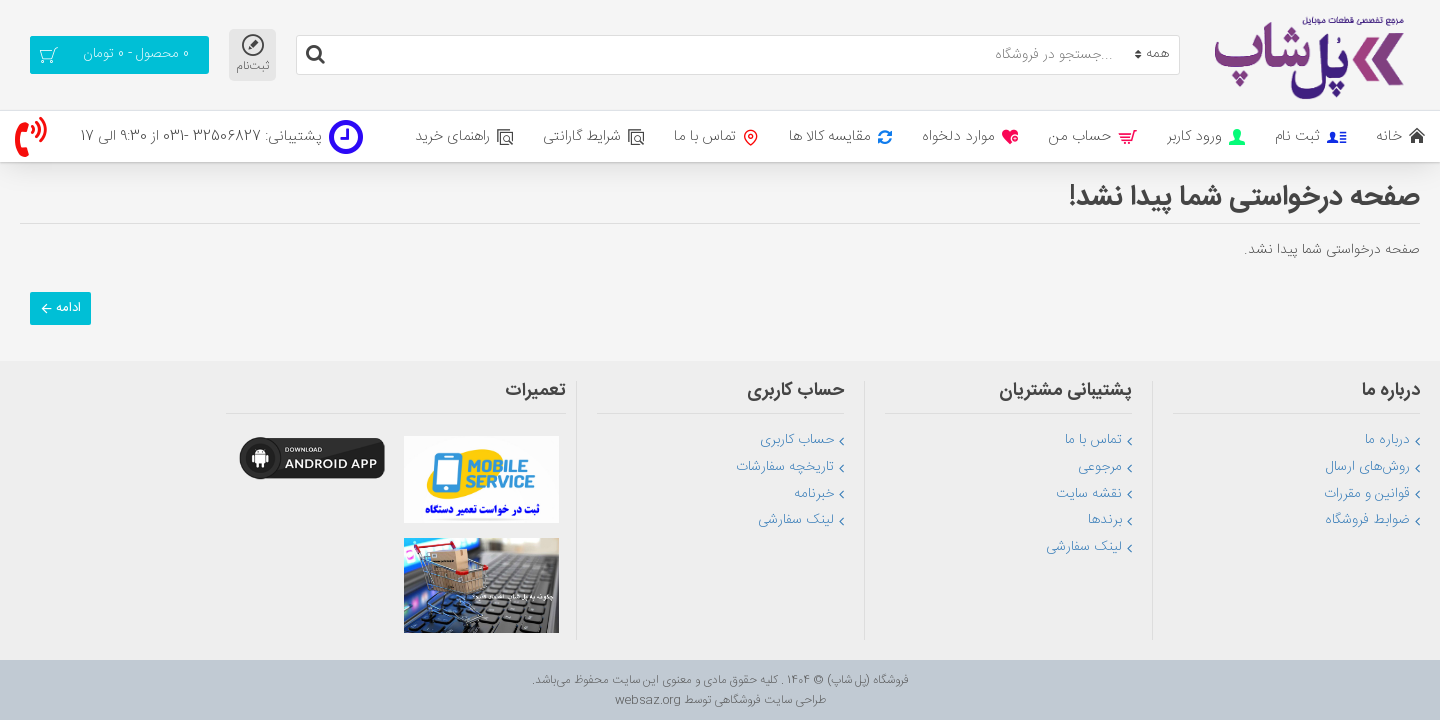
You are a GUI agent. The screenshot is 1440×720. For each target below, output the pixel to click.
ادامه (68, 308)
